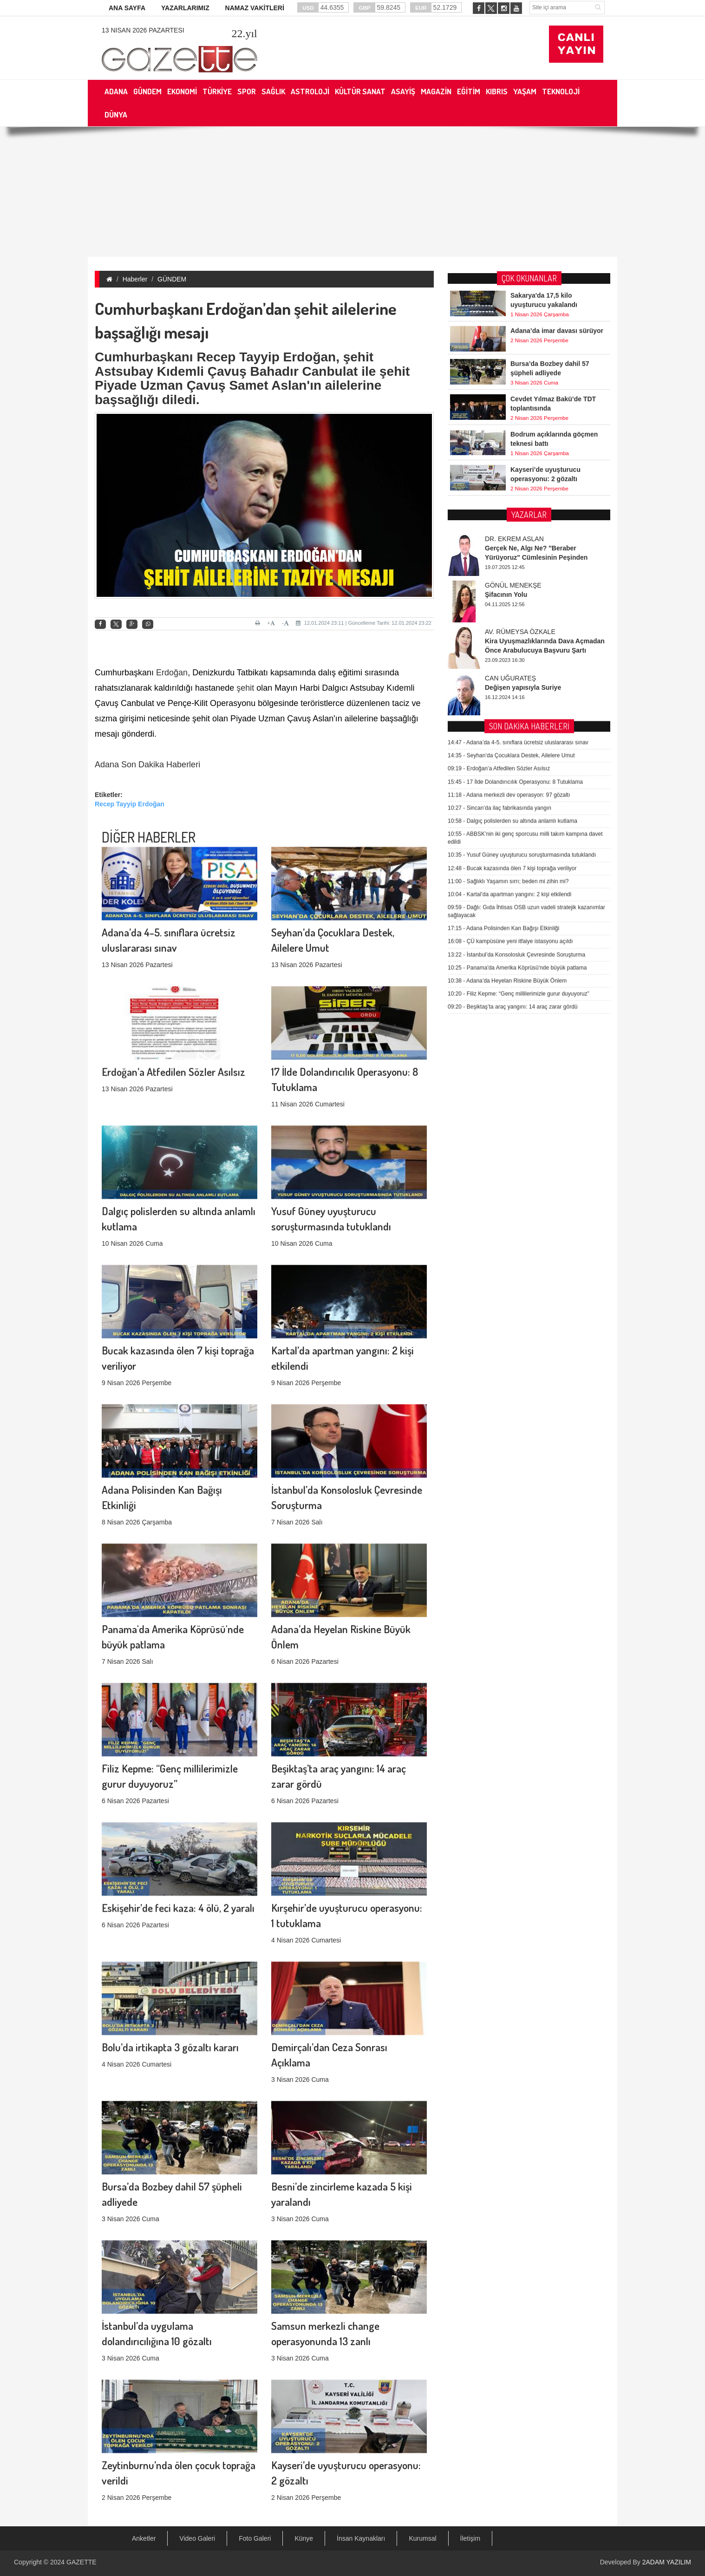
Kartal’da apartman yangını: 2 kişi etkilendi (509, 605)
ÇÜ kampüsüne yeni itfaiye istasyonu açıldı (510, 652)
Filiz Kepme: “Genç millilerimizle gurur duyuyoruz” (518, 705)
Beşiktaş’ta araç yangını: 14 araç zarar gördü (513, 718)
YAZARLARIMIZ (185, 8)
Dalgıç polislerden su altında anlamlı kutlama (512, 532)
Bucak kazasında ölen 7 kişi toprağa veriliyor (512, 579)
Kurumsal (422, 2538)
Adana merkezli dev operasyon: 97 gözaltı (509, 506)
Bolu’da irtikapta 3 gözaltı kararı (170, 1941)
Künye (303, 2538)
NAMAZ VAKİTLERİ (254, 8)
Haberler (135, 279)
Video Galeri (197, 2538)
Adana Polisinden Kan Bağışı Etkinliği (503, 639)
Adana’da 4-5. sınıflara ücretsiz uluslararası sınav (518, 454)
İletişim (470, 2538)
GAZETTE (81, 2562)
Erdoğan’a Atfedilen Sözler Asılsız (173, 966)
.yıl (244, 33)
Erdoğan (172, 672)
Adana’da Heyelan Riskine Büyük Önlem (507, 692)
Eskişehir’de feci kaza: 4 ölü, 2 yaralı (178, 1802)
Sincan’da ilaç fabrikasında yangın (499, 519)
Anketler (144, 2538)
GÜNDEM (171, 279)
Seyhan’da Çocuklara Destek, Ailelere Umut (511, 467)
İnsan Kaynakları (361, 2538)
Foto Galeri (255, 2538)
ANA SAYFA (127, 8)
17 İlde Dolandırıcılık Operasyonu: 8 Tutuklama (515, 493)
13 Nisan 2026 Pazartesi (143, 30)
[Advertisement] (352, 192)
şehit (245, 688)
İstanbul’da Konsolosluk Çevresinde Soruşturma (516, 665)
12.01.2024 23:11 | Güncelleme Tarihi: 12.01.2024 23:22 (363, 623)
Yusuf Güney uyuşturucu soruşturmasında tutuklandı (522, 566)
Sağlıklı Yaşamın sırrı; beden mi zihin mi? (508, 592)
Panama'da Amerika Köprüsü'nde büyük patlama (517, 679)
